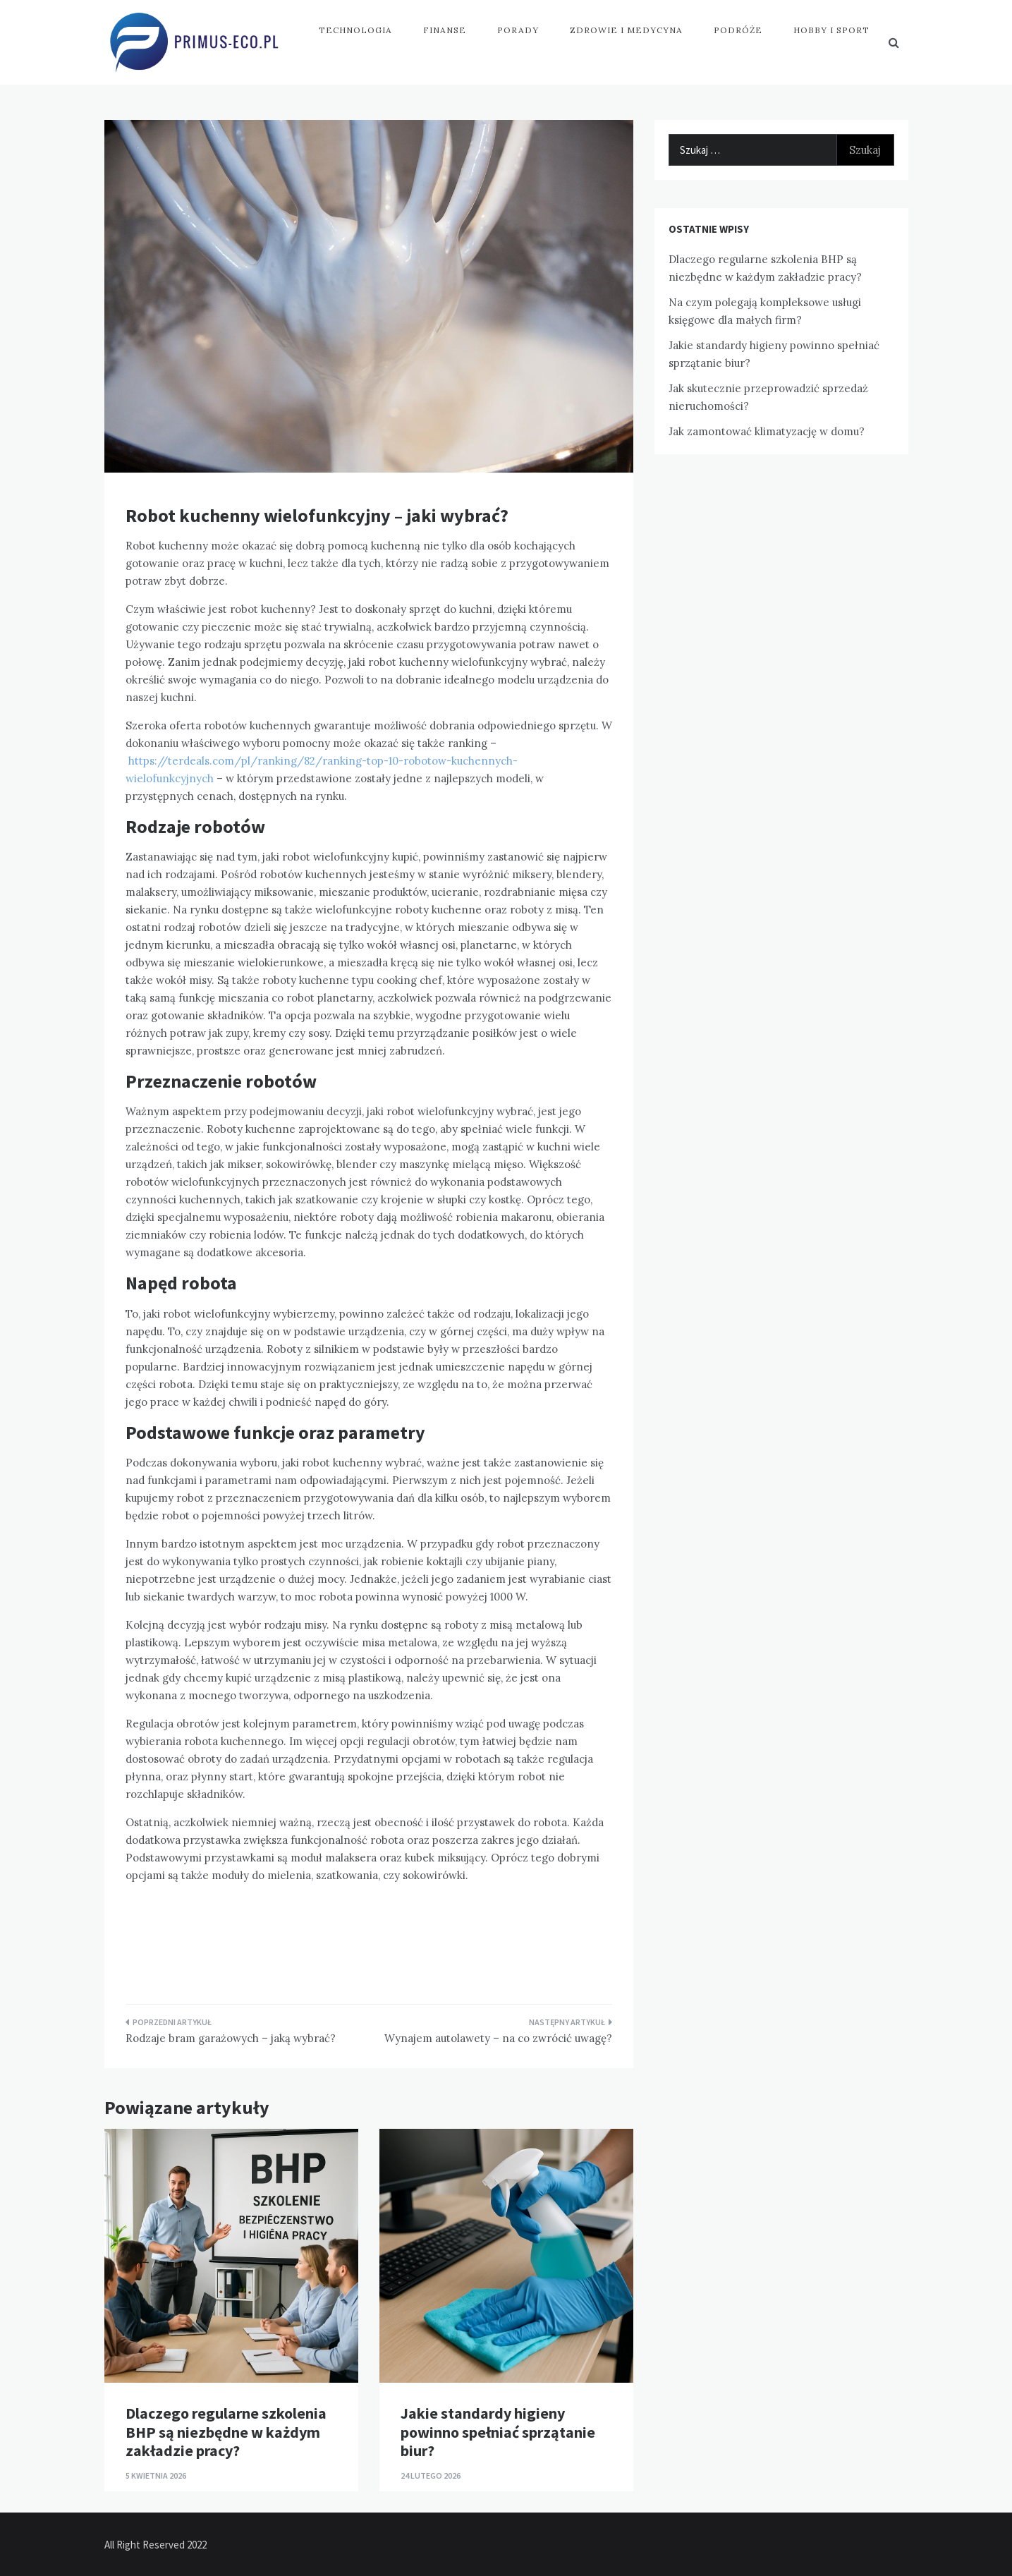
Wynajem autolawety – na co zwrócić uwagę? (498, 2038)
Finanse (444, 30)
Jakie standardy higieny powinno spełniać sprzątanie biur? (498, 2431)
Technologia (355, 30)
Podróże (738, 30)
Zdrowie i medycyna (626, 30)
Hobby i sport (831, 30)
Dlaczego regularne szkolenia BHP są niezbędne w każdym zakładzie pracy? (226, 2431)
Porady (518, 30)
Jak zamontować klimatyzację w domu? (767, 431)
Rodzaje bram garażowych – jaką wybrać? (231, 2038)
